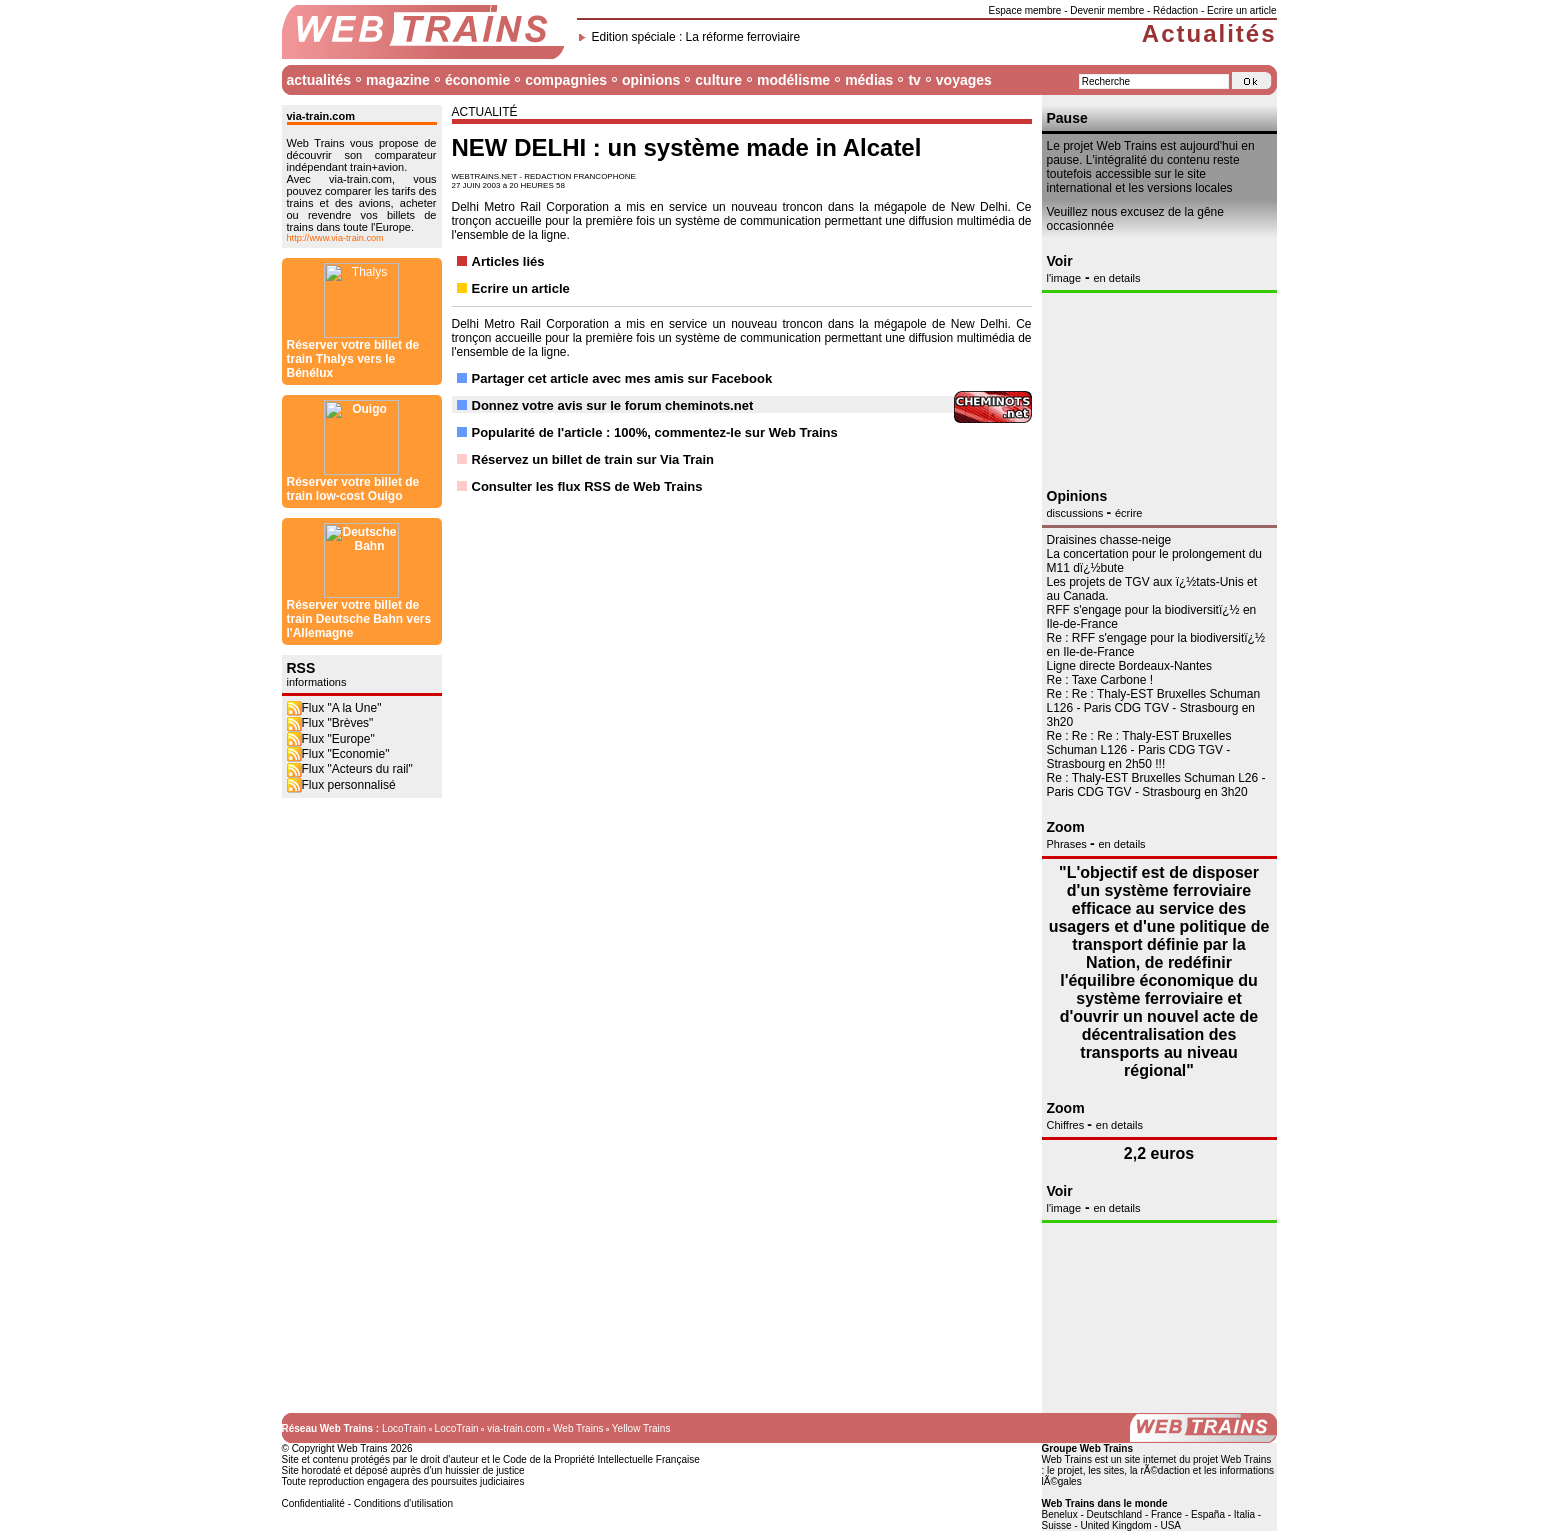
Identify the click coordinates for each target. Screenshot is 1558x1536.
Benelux (1060, 1514)
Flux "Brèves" (330, 173)
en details (1116, 278)
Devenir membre (1107, 10)
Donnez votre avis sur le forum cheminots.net (613, 405)
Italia (1244, 1514)
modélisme (793, 80)
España (1208, 1514)
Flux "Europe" (331, 189)
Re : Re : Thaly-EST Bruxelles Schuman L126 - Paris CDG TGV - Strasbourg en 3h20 (1154, 708)
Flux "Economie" (338, 204)
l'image (1064, 278)
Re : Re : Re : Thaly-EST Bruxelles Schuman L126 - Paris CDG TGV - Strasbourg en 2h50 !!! (1139, 750)
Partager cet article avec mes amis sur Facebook (622, 378)
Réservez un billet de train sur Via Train (593, 459)
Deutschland (1115, 1514)
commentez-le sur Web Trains (746, 432)
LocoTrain (404, 1428)
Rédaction (1175, 10)
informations (317, 132)
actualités (319, 80)
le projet (1065, 1470)
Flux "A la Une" (334, 158)
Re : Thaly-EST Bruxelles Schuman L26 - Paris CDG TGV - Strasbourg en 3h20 (1156, 785)
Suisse (1057, 1525)
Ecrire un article (1241, 10)
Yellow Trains (641, 1428)
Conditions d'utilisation (403, 1503)
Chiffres (1067, 1125)
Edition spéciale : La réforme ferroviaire (696, 37)
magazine (398, 80)
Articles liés (508, 261)
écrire (1129, 513)
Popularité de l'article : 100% (560, 432)
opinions (651, 80)
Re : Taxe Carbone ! (1100, 680)
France (1166, 1514)
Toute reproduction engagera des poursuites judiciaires (403, 1481)
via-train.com (515, 1428)
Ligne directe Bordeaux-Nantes (1129, 666)
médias (869, 80)
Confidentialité (313, 1503)
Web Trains (578, 1428)
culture (718, 80)
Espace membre (1025, 10)
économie (477, 80)
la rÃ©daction (1160, 1470)
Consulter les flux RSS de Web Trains (587, 486)
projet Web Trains (1232, 1459)
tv (914, 80)
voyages (964, 80)
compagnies (566, 80)
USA (1170, 1525)
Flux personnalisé (341, 235)
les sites (1106, 1470)
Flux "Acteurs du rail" (350, 219)
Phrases (1068, 844)
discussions (1077, 513)
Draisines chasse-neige (1109, 540)
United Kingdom (1115, 1525)
